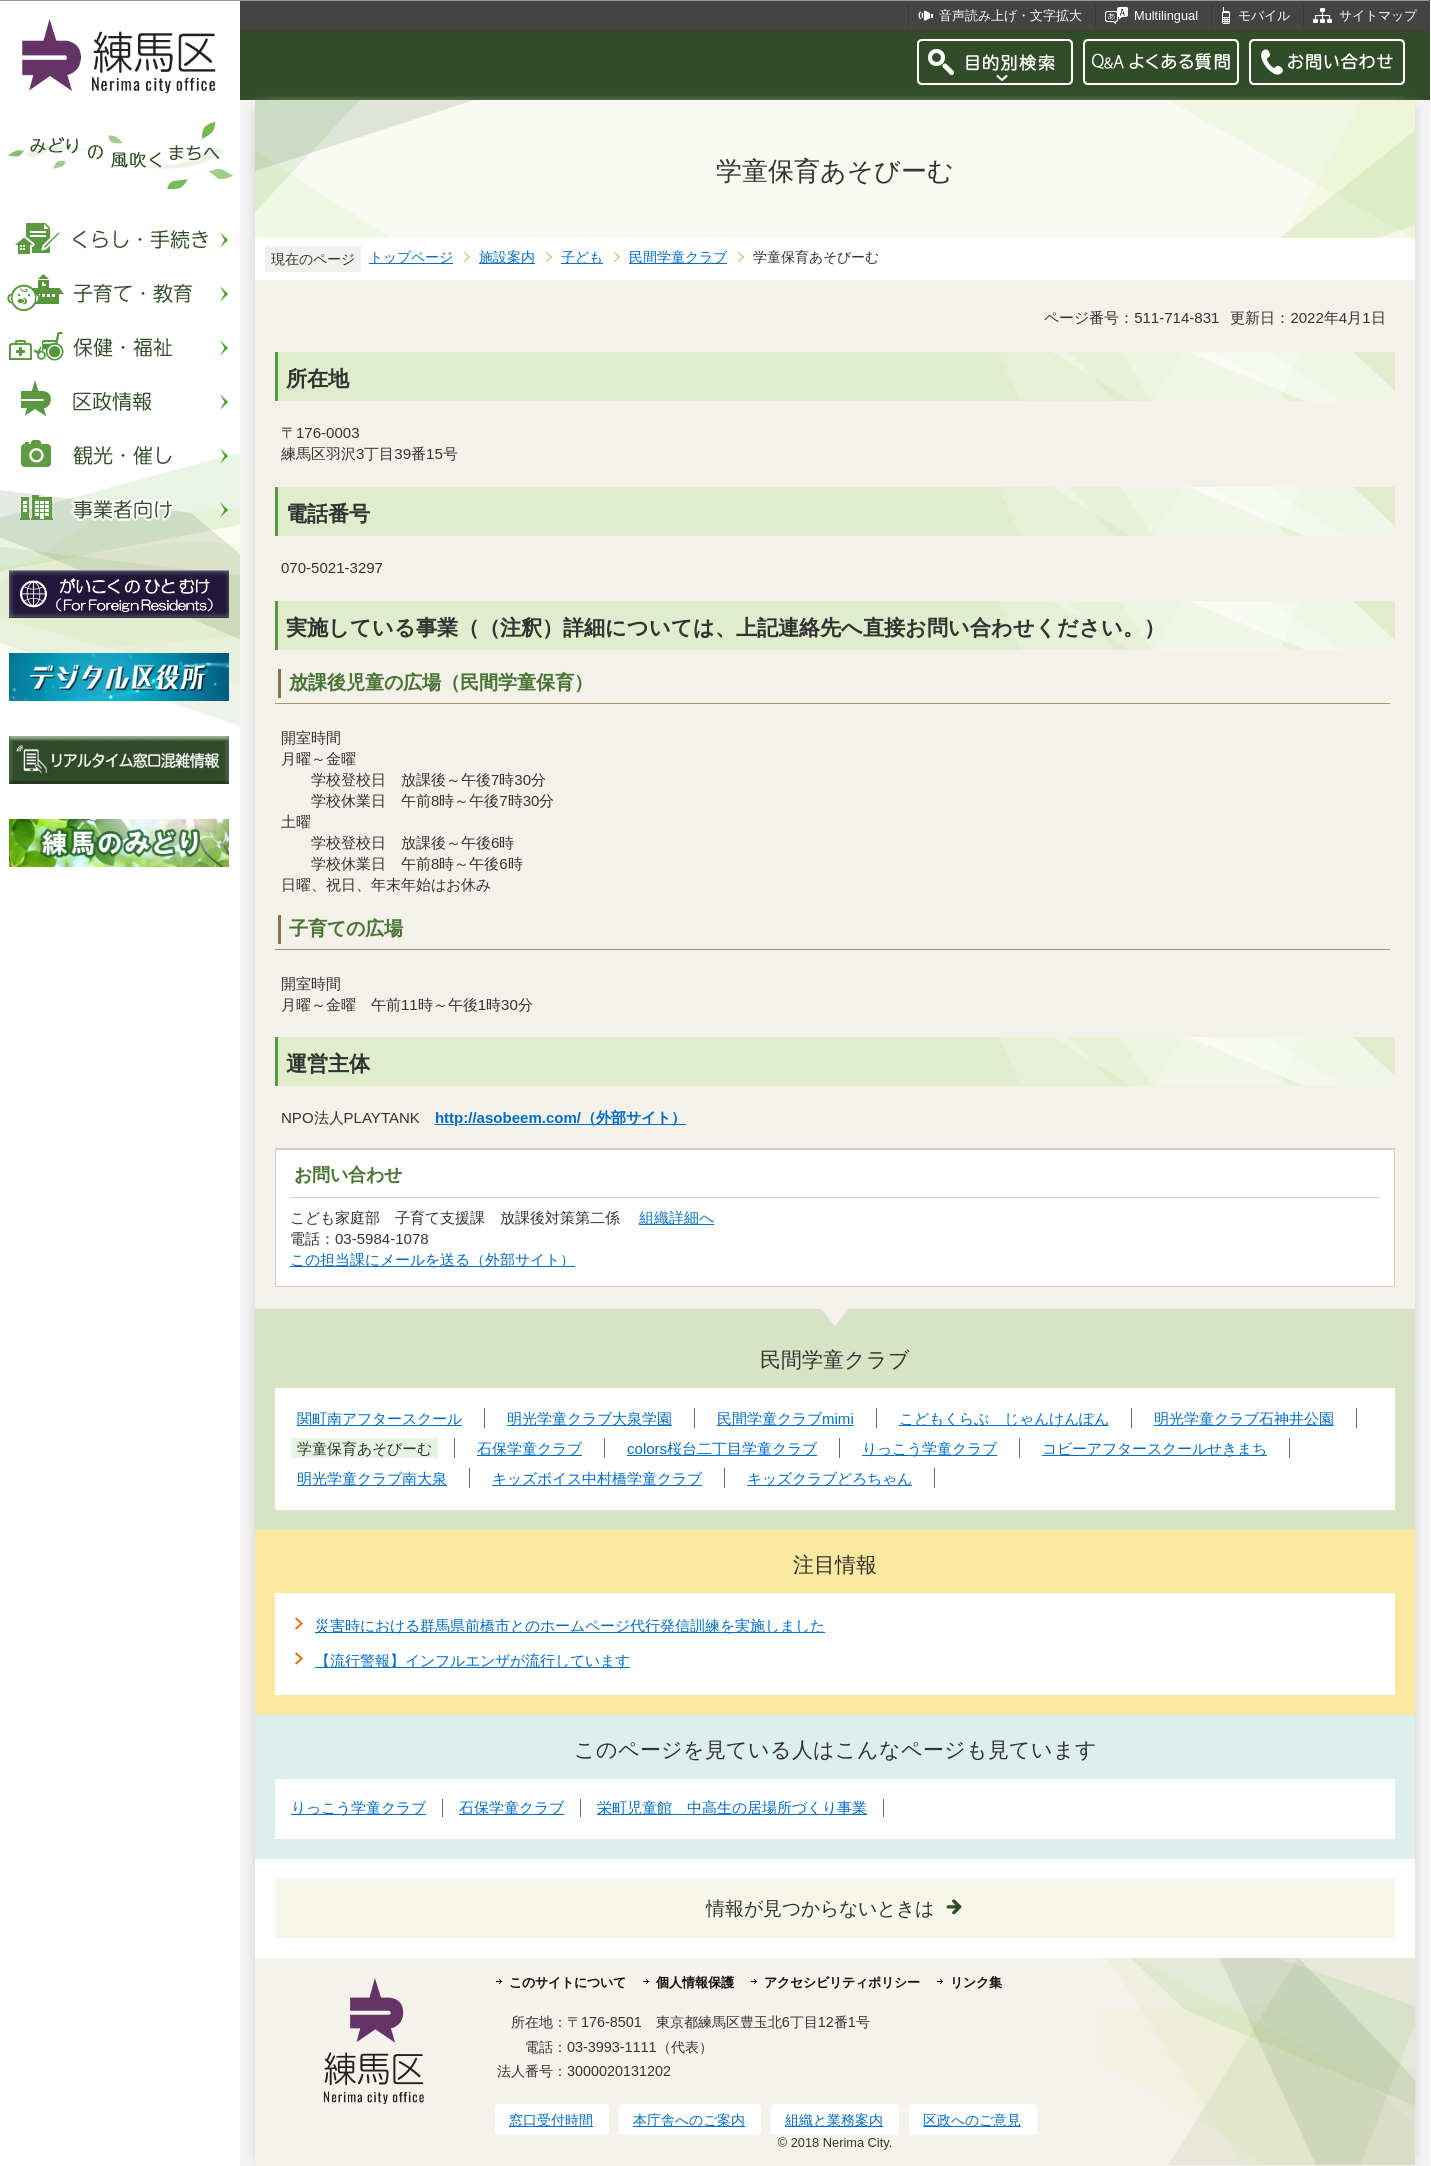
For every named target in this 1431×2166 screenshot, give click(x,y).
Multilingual (1166, 15)
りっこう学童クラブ (358, 1807)
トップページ (411, 257)
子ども (582, 257)
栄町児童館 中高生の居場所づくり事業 (732, 1807)
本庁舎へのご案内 (689, 2120)
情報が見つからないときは (820, 1908)
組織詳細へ (676, 1217)
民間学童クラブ (678, 257)
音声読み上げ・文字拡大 (1010, 15)
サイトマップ (1378, 15)
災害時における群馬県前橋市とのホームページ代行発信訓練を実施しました (570, 1625)
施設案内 (507, 257)
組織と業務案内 (834, 2120)
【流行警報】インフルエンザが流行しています (472, 1660)
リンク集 (976, 1982)
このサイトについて (567, 1982)
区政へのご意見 (972, 2120)
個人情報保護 (695, 1982)
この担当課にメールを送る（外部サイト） (433, 1259)
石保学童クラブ (511, 1807)
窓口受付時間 (551, 2120)
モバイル (1264, 15)
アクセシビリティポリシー (842, 1982)
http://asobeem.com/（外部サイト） (561, 1117)
